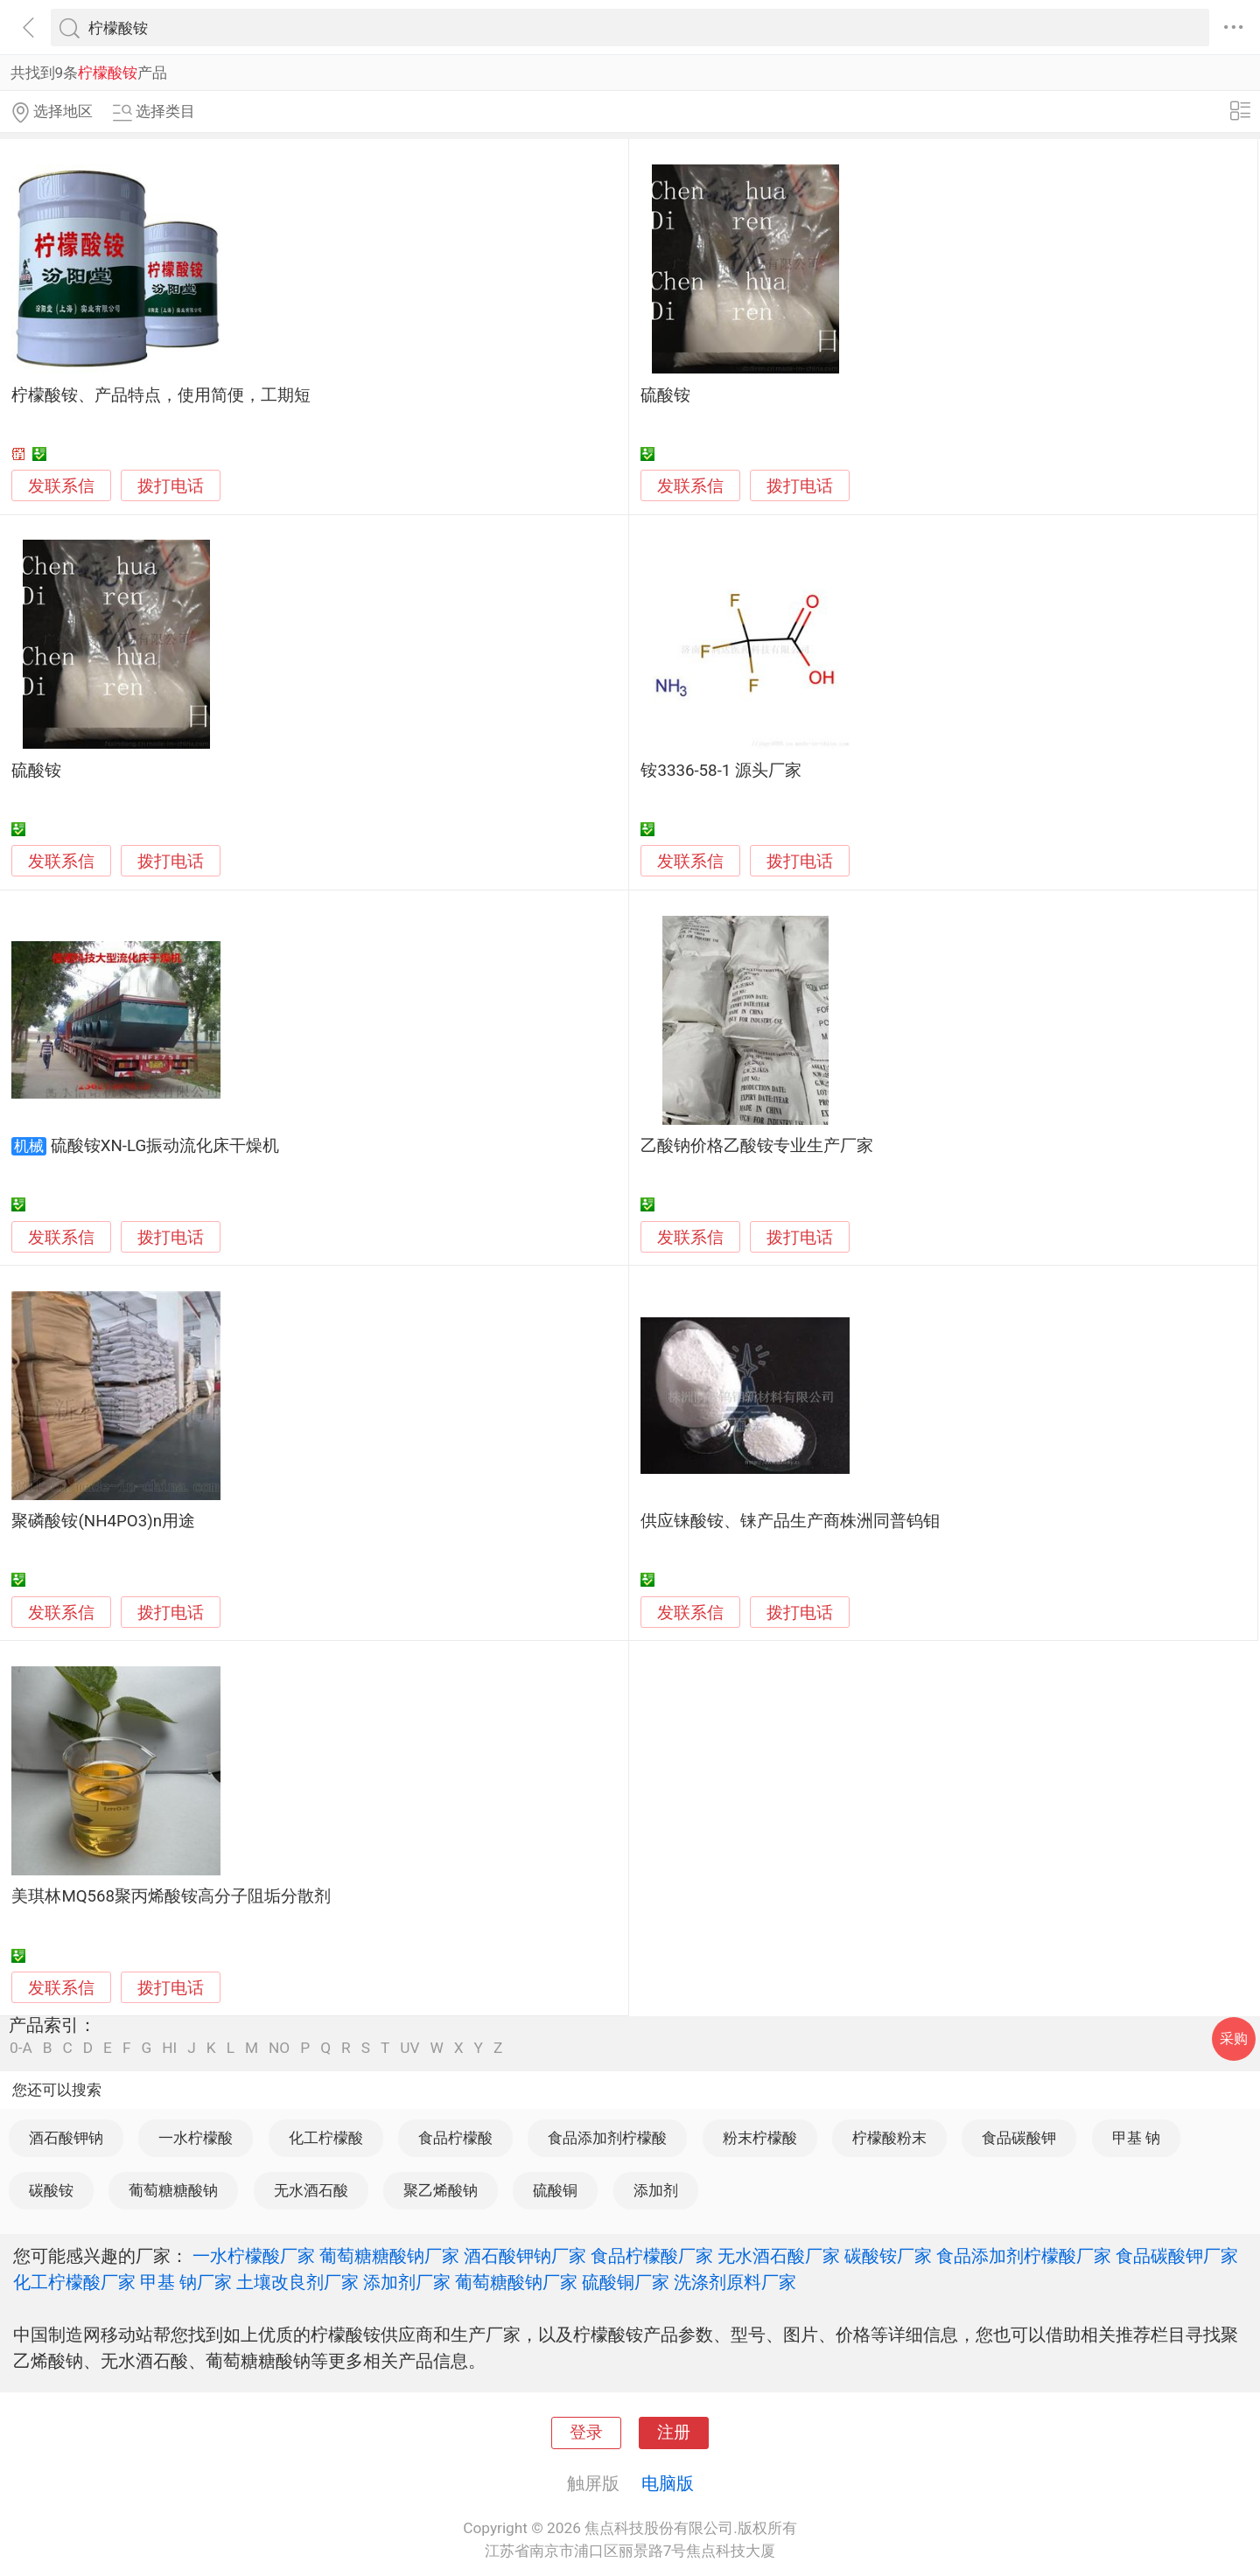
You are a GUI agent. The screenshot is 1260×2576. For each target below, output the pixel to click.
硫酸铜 (555, 2190)
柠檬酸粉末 (889, 2138)
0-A (21, 2048)
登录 (586, 2432)
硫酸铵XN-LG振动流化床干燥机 (165, 1145)
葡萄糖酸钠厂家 (516, 2282)
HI (169, 2048)
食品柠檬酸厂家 (652, 2255)
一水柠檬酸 (195, 2138)
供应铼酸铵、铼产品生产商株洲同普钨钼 (790, 1521)
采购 (1234, 2038)
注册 (673, 2432)
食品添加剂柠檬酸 (607, 2138)
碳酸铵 (51, 2190)
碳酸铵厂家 (888, 2255)
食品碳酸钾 (1019, 2138)
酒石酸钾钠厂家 (525, 2255)
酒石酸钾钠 (66, 2138)
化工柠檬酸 (326, 2138)
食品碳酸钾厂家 (1177, 2255)
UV (409, 2048)
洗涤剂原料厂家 (735, 2282)
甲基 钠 (1136, 2138)
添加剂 (656, 2190)
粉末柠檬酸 (760, 2138)
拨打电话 (170, 486)
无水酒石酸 (311, 2190)
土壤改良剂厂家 (297, 2282)
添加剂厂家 (407, 2282)
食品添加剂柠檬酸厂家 (1023, 2255)
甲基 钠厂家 (186, 2282)
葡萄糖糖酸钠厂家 (389, 2255)
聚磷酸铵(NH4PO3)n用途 (103, 1521)
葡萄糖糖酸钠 (173, 2190)
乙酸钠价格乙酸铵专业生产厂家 (756, 1145)
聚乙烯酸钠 (440, 2190)
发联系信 (61, 486)
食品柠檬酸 (455, 2138)
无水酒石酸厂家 (779, 2255)
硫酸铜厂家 (625, 2282)
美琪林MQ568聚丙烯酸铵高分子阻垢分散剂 (171, 1896)
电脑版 (667, 2483)
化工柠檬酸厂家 (74, 2282)
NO (279, 2048)
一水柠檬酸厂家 (253, 2255)
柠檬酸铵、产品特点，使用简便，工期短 (161, 395)
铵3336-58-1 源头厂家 (721, 770)
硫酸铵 (665, 395)
